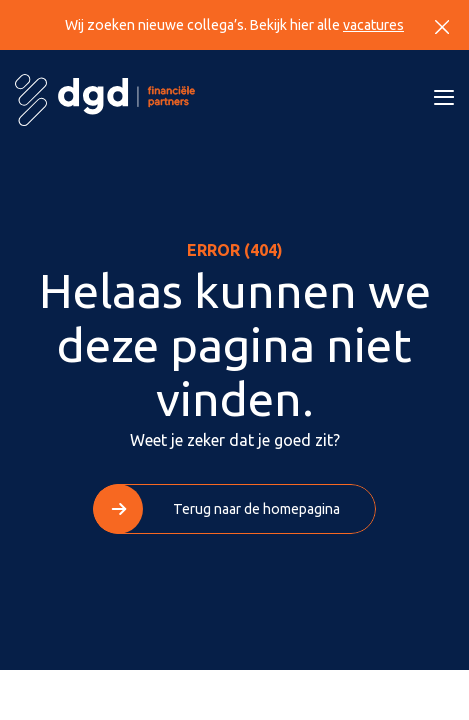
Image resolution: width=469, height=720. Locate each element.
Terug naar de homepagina (256, 509)
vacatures (373, 25)
